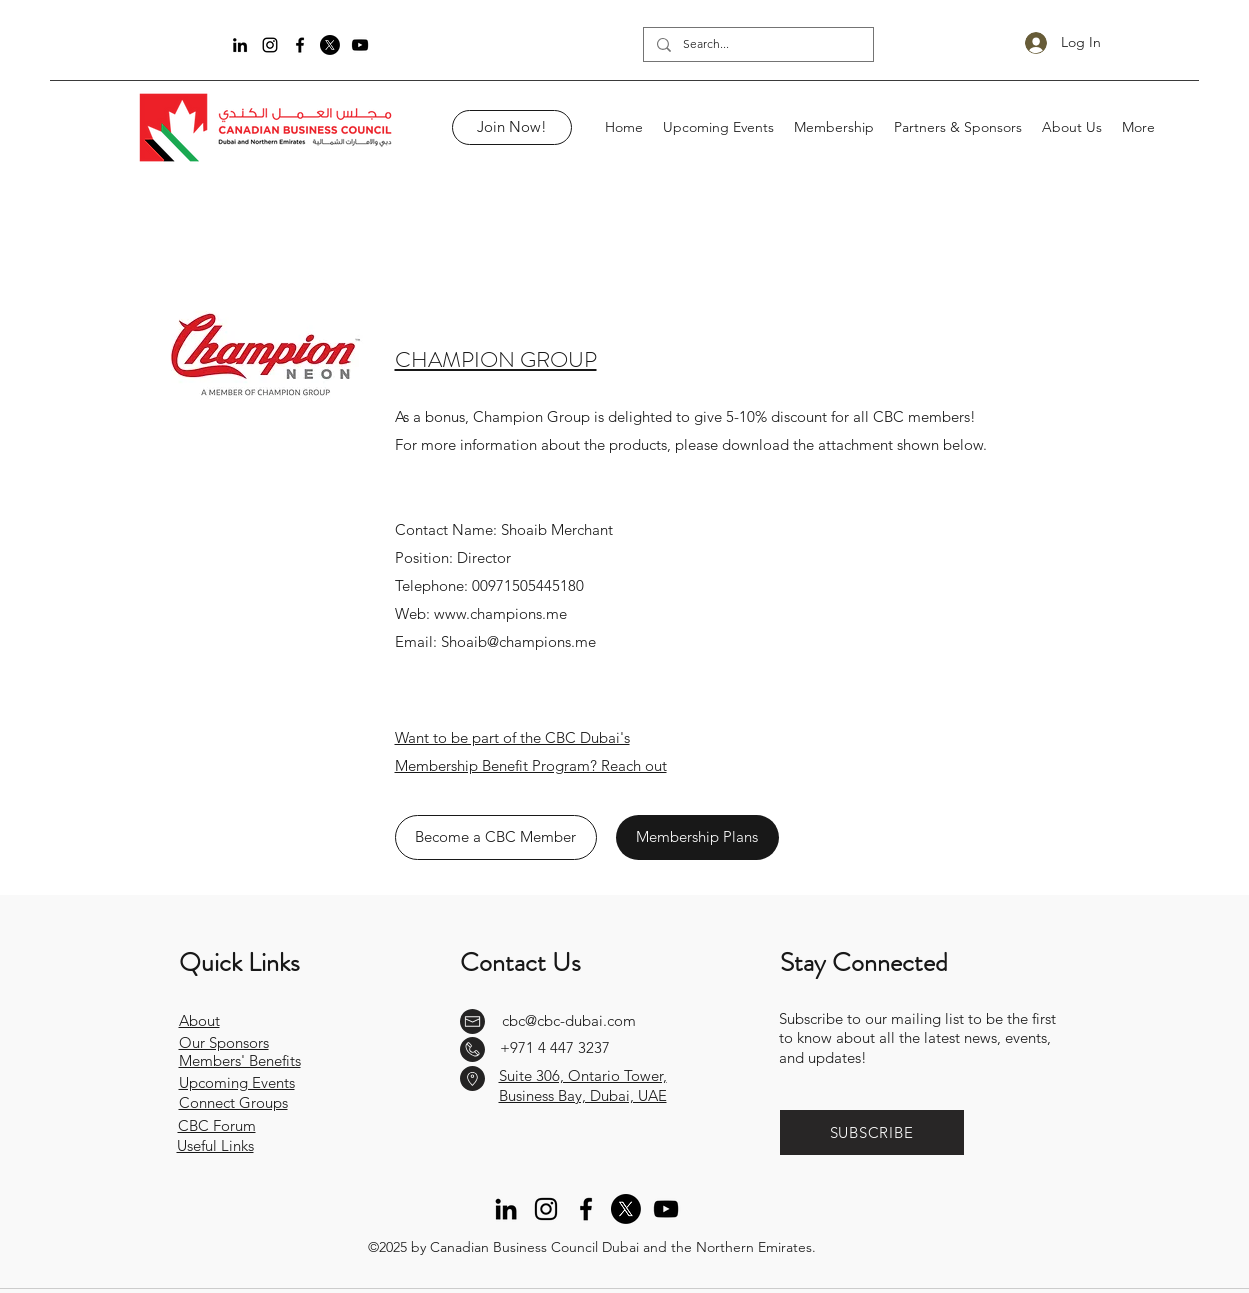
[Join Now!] (512, 127)
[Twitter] (330, 45)
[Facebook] (300, 45)
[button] (872, 1132)
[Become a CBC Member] (496, 837)
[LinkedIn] (240, 45)
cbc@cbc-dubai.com (569, 1020)
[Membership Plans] (697, 837)
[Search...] (757, 44)
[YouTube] (360, 45)
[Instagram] (270, 45)
